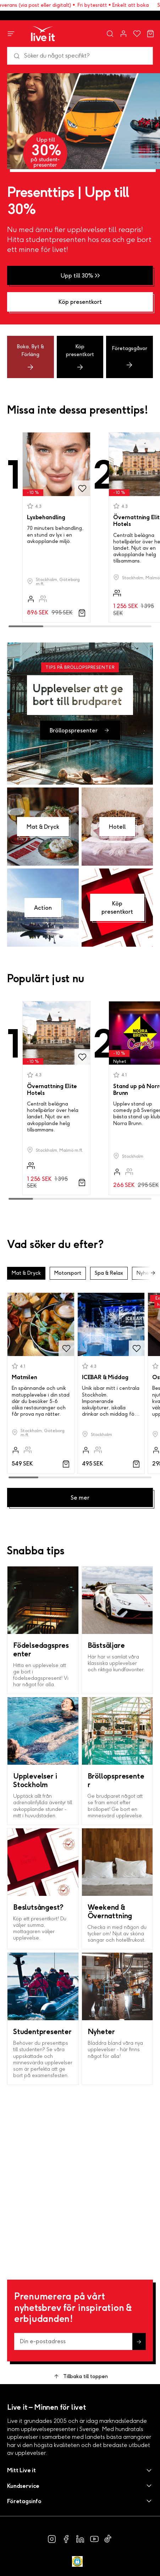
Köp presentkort (80, 357)
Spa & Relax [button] (109, 1273)
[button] (80, 2470)
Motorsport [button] (67, 1273)
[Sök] (80, 56)
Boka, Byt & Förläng (30, 357)
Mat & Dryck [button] (26, 1273)
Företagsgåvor (129, 357)
